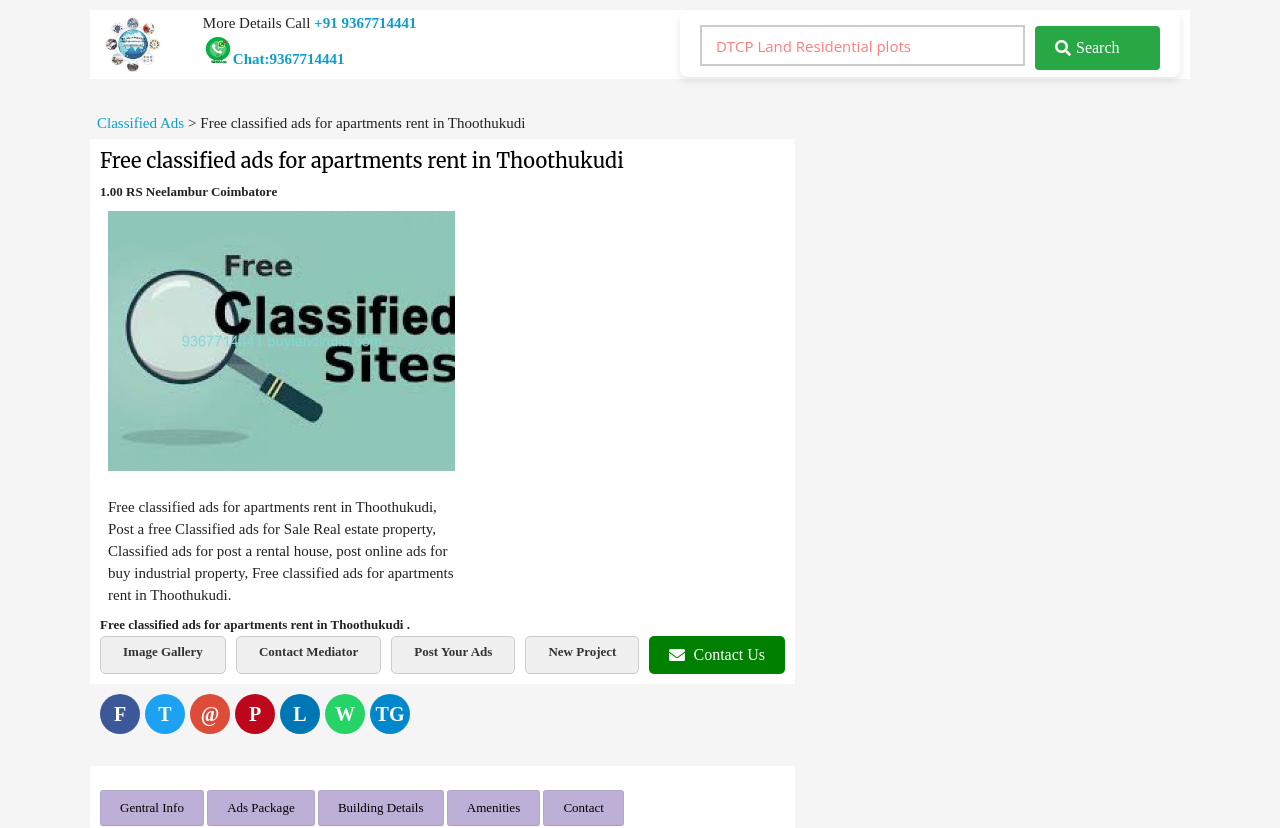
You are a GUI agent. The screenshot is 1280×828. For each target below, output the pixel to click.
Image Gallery (163, 651)
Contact (583, 807)
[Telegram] (390, 714)
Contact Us (717, 654)
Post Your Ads (453, 651)
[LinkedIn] (300, 714)
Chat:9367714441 (274, 59)
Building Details (381, 807)
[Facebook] (120, 714)
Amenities (493, 807)
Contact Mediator (308, 651)
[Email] (210, 714)
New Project (582, 651)
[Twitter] (165, 714)
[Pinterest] (255, 714)
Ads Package (261, 807)
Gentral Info (152, 807)
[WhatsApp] (345, 714)
